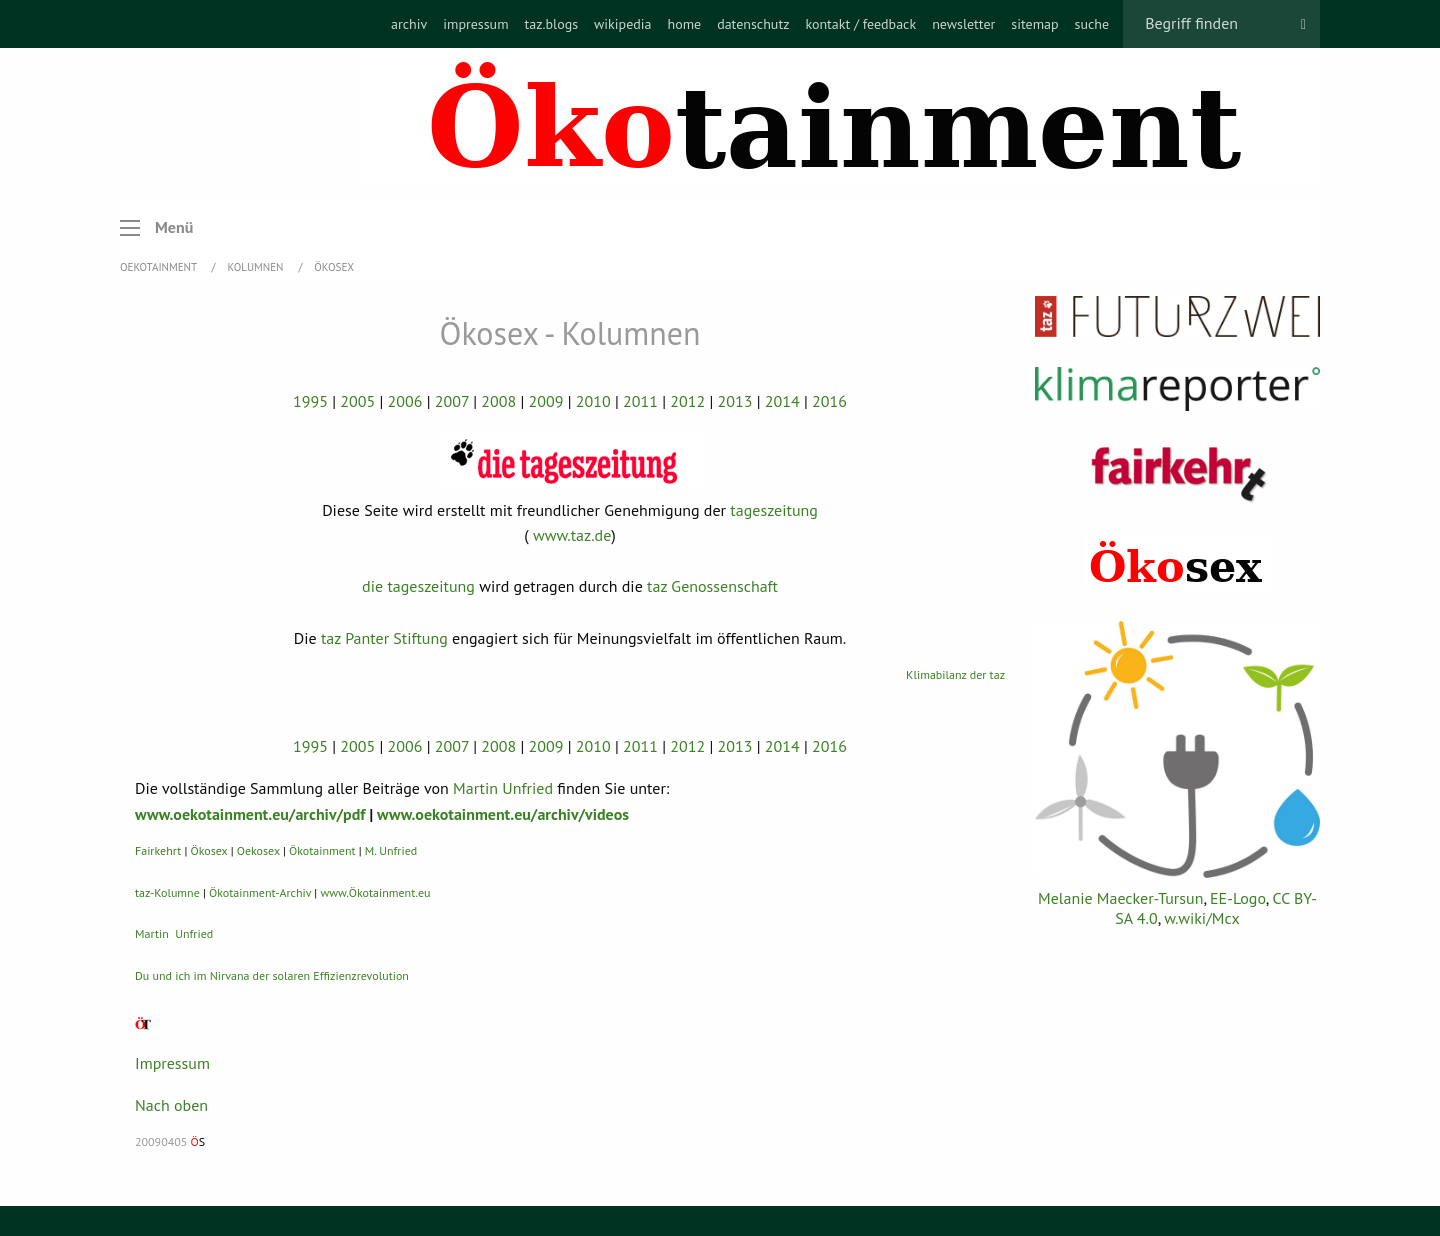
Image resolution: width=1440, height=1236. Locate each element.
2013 (735, 401)
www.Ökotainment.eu (375, 892)
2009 (546, 401)
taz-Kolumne (167, 892)
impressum (475, 24)
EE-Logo (1238, 898)
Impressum (172, 1063)
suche (1092, 24)
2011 (640, 401)
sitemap (1034, 24)
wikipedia (622, 24)
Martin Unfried (503, 788)
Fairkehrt (158, 850)
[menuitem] (409, 24)
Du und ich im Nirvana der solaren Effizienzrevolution (272, 975)
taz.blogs (552, 24)
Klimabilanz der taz (955, 674)
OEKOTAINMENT (160, 267)
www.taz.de (572, 535)
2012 (687, 401)
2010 (593, 401)
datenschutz (753, 24)
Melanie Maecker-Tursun (1120, 898)
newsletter (963, 24)
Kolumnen (257, 267)
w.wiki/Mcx (1201, 918)
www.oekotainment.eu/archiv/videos (503, 814)
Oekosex (258, 850)
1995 (310, 401)
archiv (409, 24)
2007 (452, 401)
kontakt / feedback (860, 24)
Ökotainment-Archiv (260, 892)
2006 (405, 401)
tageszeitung (774, 510)
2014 (782, 401)
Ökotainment (322, 850)
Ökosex (334, 267)
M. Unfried (391, 850)
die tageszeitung (418, 586)
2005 (357, 401)
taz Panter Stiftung (384, 638)
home (684, 24)
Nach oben (171, 1105)
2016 (829, 401)
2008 (498, 401)
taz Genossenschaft (712, 586)
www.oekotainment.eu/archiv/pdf (250, 814)
